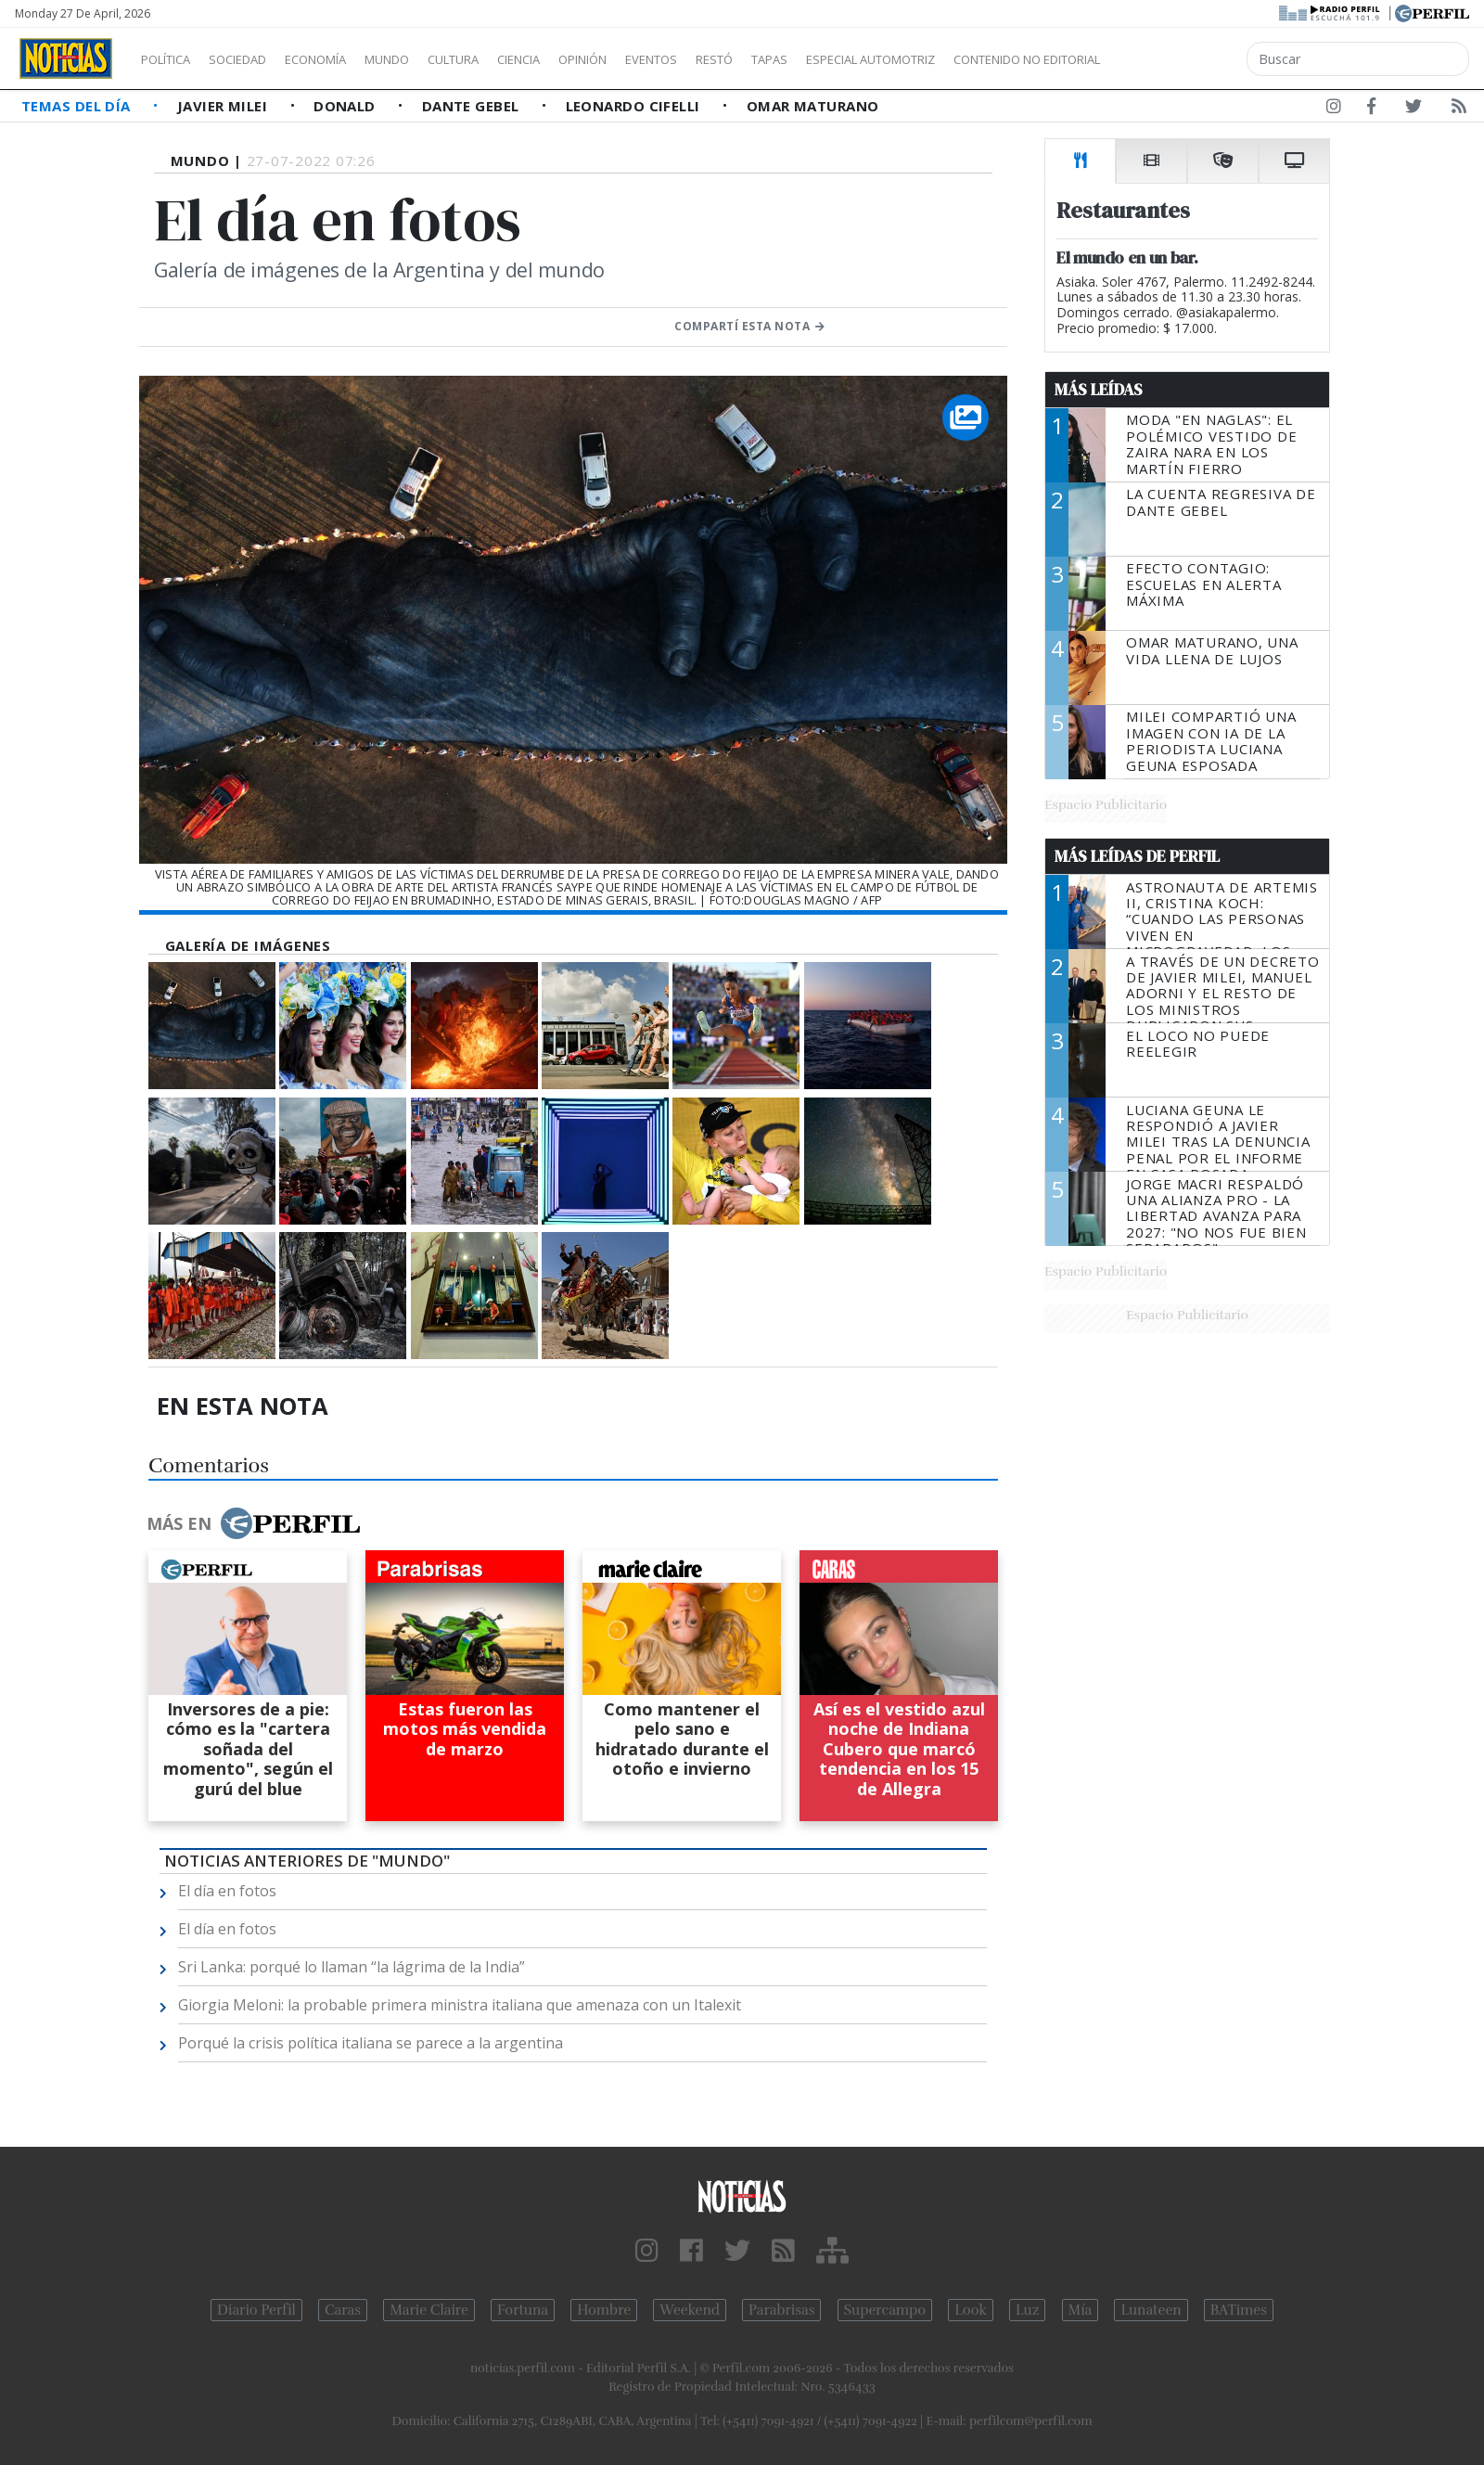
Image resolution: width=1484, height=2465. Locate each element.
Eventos (739, 59)
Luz (1027, 2310)
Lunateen (1150, 2310)
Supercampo (885, 2310)
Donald (346, 105)
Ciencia (582, 59)
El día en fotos (227, 1891)
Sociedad (257, 59)
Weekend (689, 2310)
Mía (1080, 2310)
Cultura (506, 59)
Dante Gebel (472, 105)
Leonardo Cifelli (635, 105)
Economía (347, 59)
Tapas (874, 59)
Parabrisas (781, 2310)
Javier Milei (224, 105)
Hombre (604, 2310)
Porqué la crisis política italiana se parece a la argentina (370, 2043)
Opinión (658, 59)
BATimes (1238, 2310)
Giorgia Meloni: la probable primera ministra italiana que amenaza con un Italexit (459, 2005)
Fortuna (522, 2310)
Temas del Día (77, 105)
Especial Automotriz (994, 59)
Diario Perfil (256, 2310)
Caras (343, 2310)
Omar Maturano (813, 105)
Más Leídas (1099, 390)
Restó (812, 59)
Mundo (429, 59)
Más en (253, 1523)
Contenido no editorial (1185, 59)
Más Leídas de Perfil (1137, 856)
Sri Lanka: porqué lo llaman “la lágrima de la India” (351, 1967)
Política (172, 59)
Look (970, 2310)
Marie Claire (429, 2310)
